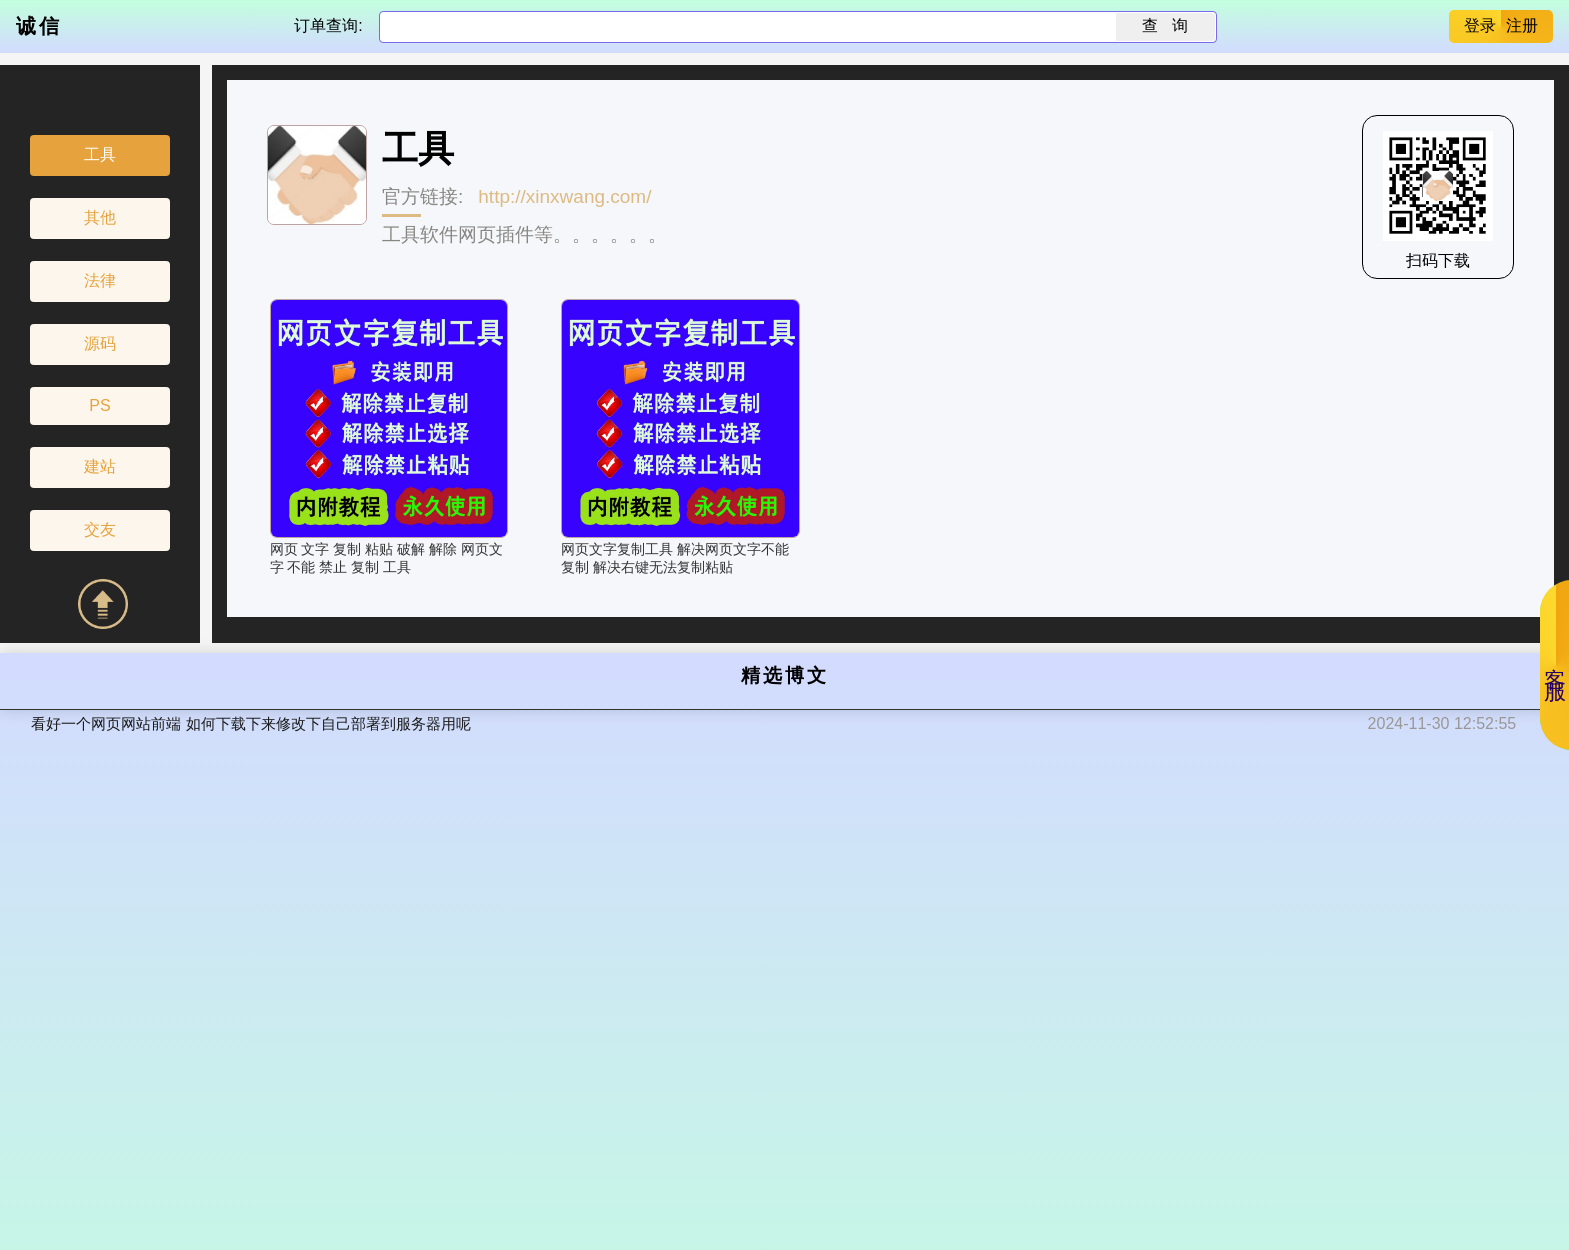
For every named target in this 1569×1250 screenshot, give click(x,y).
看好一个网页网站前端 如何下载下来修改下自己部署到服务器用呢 (250, 723)
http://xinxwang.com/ (564, 196)
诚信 (39, 26)
